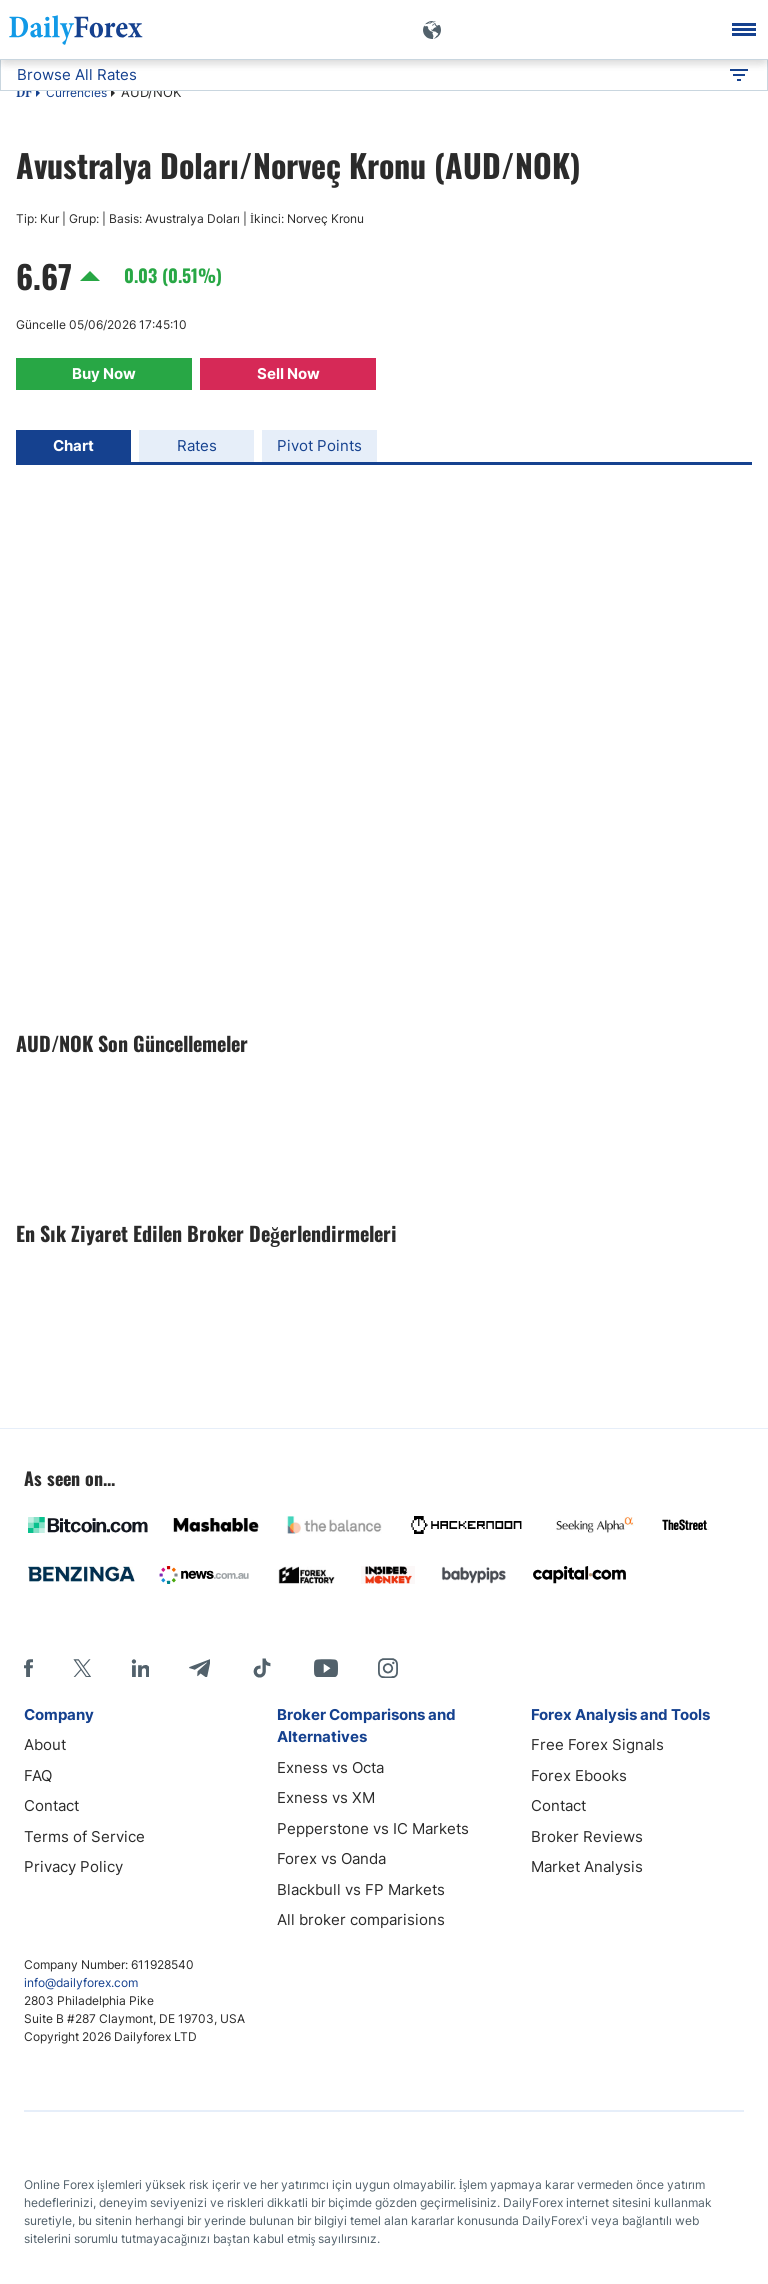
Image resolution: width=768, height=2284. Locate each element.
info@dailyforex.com (81, 1982)
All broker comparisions (361, 1919)
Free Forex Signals (597, 1744)
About (45, 1744)
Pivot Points (319, 445)
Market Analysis (587, 1866)
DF (24, 94)
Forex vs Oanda (331, 1858)
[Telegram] (199, 1668)
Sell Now (288, 373)
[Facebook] (28, 1668)
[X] (82, 1668)
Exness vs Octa (330, 1767)
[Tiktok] (262, 1668)
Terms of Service (84, 1836)
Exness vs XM (326, 1797)
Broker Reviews (587, 1836)
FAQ (38, 1775)
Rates (197, 445)
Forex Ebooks (579, 1775)
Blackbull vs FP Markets (361, 1889)
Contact (51, 1805)
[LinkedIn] (140, 1668)
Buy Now (104, 373)
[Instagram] (388, 1668)
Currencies (76, 92)
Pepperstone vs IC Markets (373, 1828)
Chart (73, 445)
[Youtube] (326, 1668)
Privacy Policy (73, 1866)
